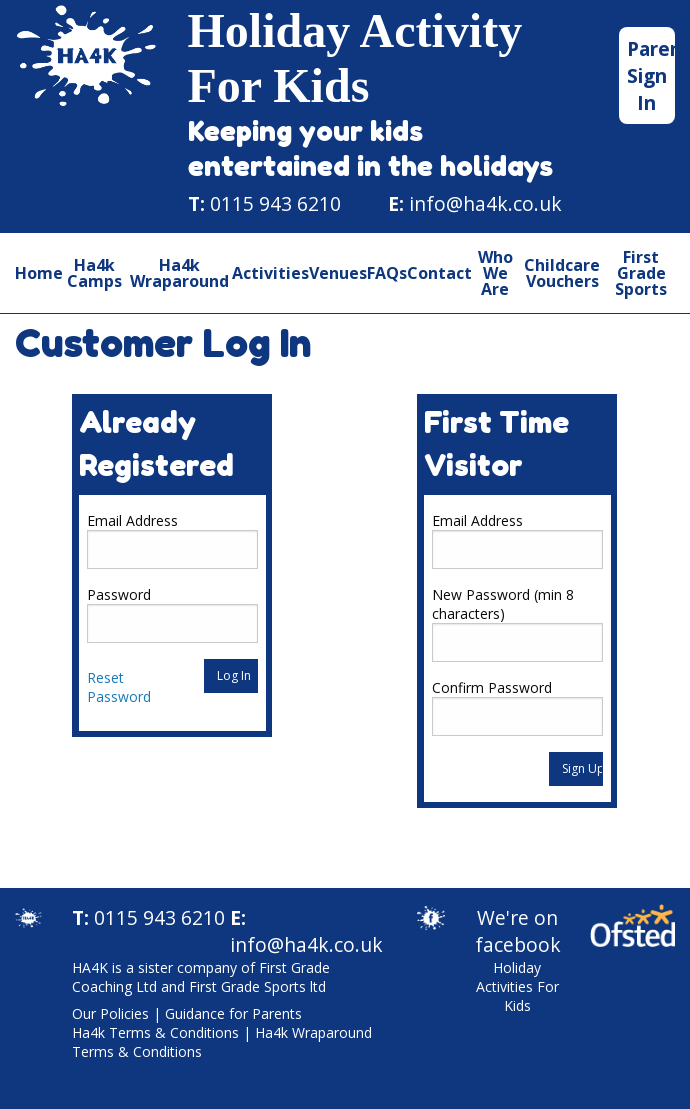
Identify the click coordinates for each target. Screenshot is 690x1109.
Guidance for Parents (233, 1013)
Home (39, 273)
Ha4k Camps (94, 273)
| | (222, 1032)
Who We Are (495, 273)
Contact (439, 273)
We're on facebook (518, 931)
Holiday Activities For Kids (517, 986)
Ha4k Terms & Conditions (155, 1032)
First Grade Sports (641, 273)
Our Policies (110, 1013)
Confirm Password (492, 687)
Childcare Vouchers (562, 273)
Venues (338, 273)
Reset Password (119, 687)
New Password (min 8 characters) (503, 604)
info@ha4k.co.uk (485, 203)
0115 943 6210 (275, 203)
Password (119, 594)
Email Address (132, 520)
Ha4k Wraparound (179, 273)
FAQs (387, 273)
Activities (270, 273)
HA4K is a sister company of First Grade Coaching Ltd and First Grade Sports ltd (201, 977)
